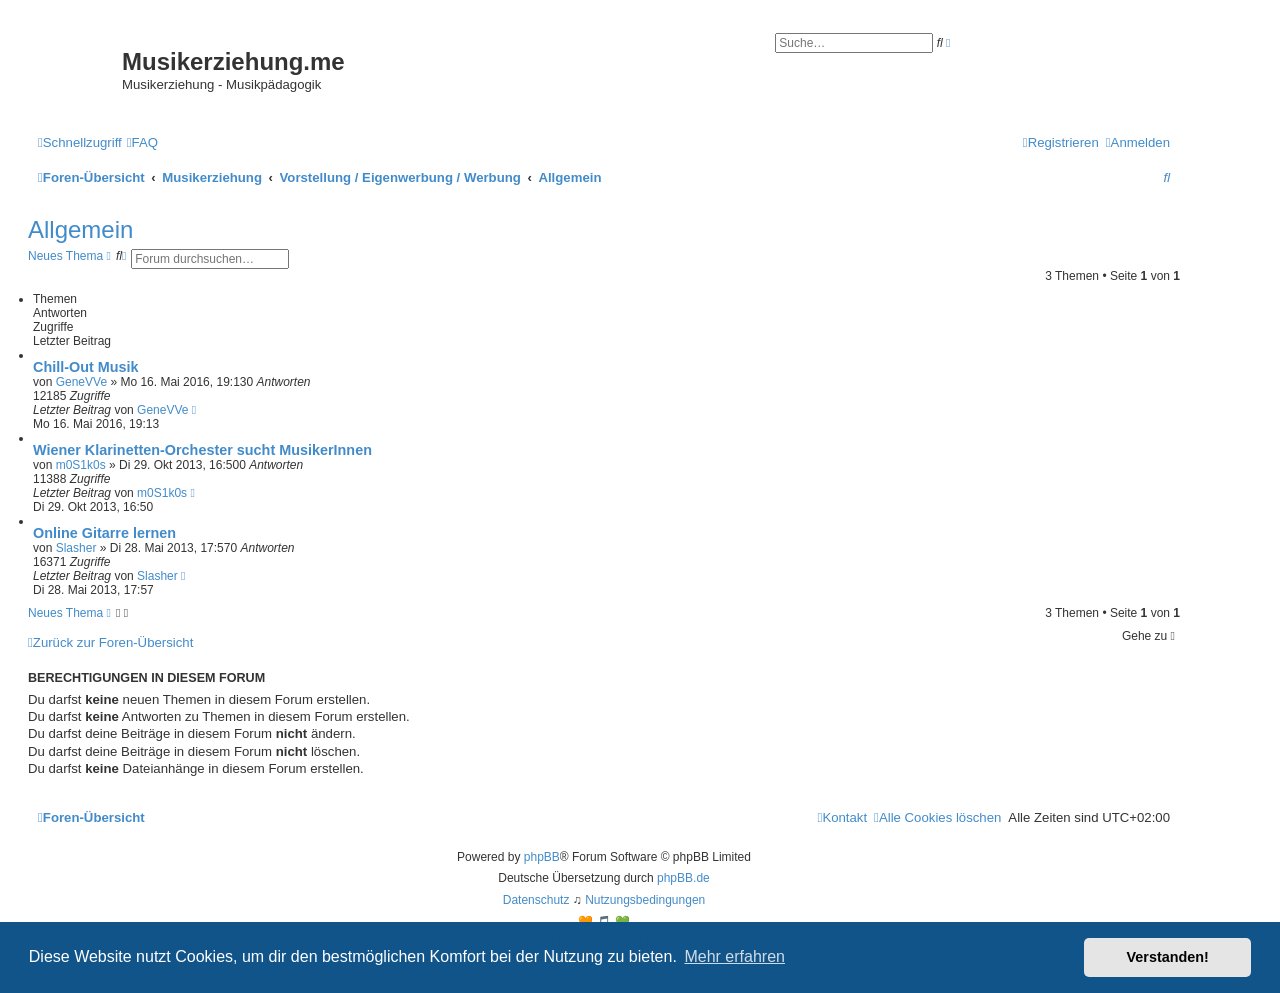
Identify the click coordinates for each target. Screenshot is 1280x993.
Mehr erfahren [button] (734, 956)
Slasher (76, 548)
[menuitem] (142, 142)
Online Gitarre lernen (104, 533)
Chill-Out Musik (86, 367)
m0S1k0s (81, 465)
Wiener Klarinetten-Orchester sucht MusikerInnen (202, 450)
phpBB (542, 857)
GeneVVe (81, 382)
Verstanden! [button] (1168, 957)
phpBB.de (683, 878)
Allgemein (80, 229)
